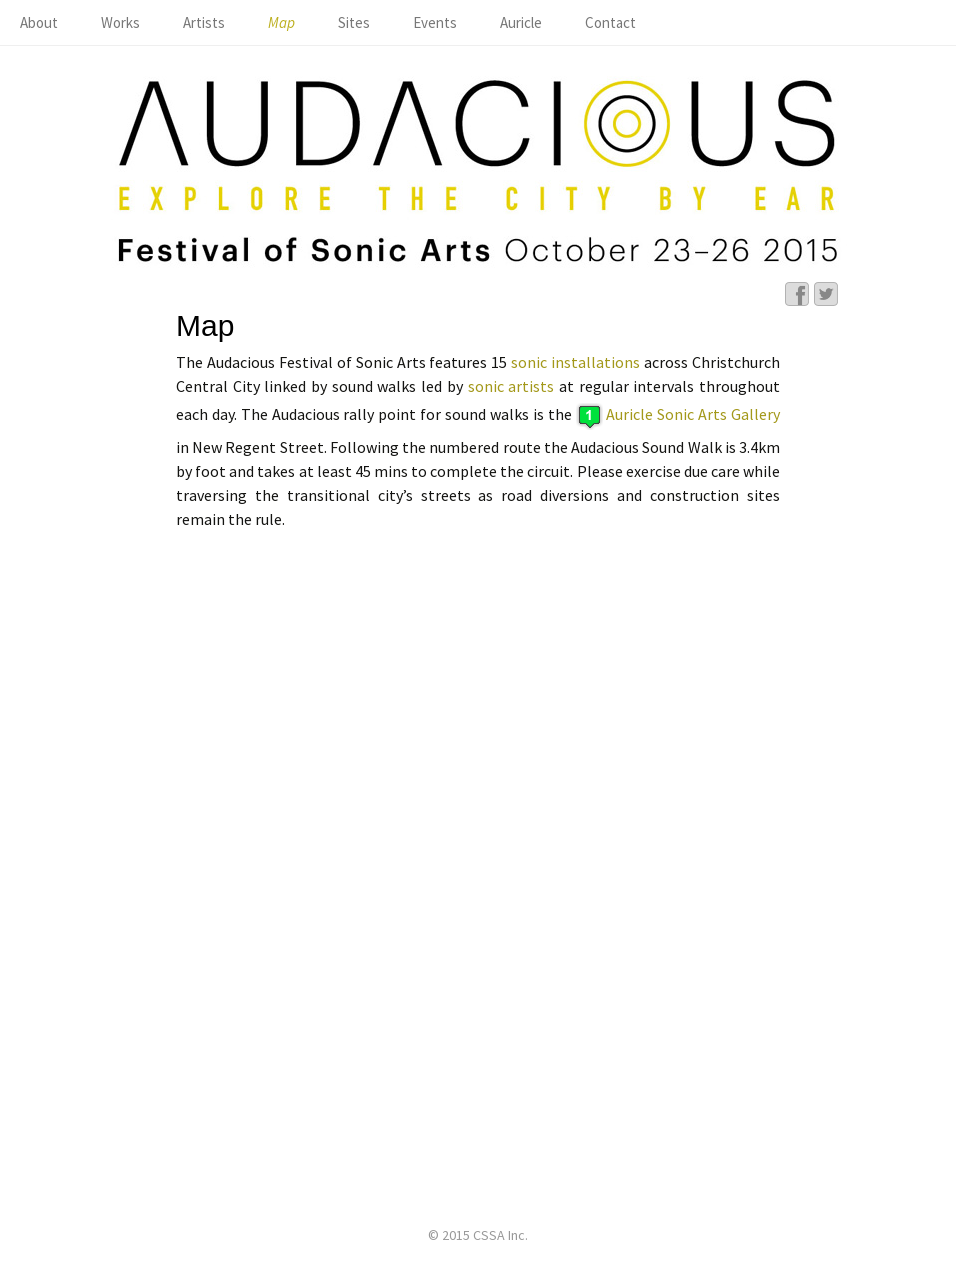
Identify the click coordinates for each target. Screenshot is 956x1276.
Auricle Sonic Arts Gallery (693, 414)
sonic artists (511, 386)
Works (120, 22)
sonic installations (575, 362)
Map (281, 22)
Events (435, 22)
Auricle (521, 22)
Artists (204, 22)
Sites (354, 22)
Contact (610, 22)
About (39, 22)
